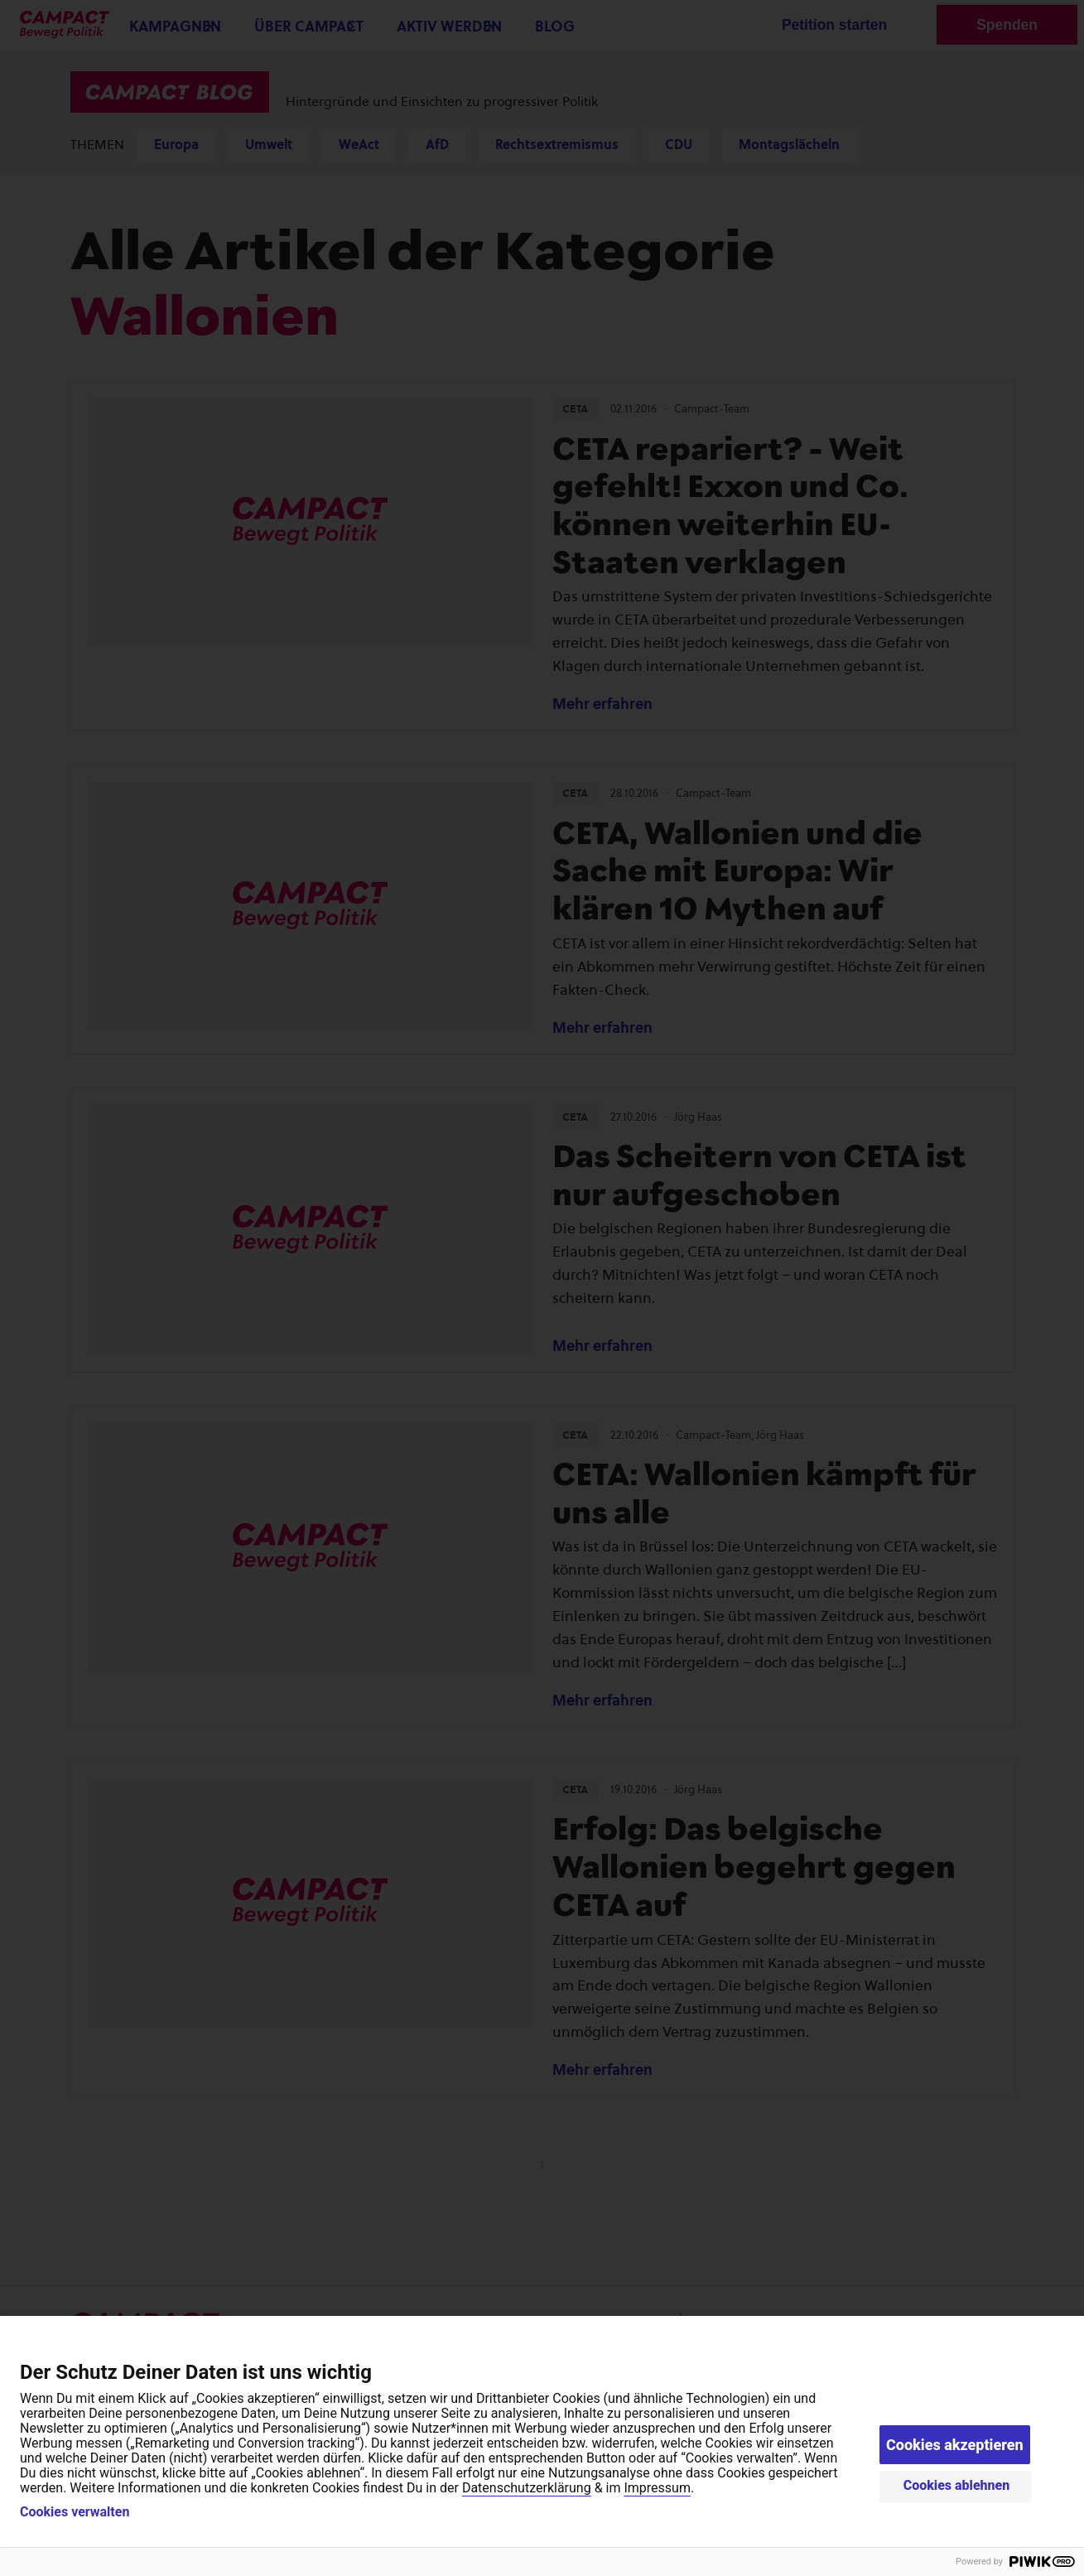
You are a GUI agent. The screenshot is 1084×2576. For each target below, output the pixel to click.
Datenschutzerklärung (526, 2488)
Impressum (657, 2488)
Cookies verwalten (74, 2512)
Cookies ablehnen (956, 2485)
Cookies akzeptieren (955, 2444)
